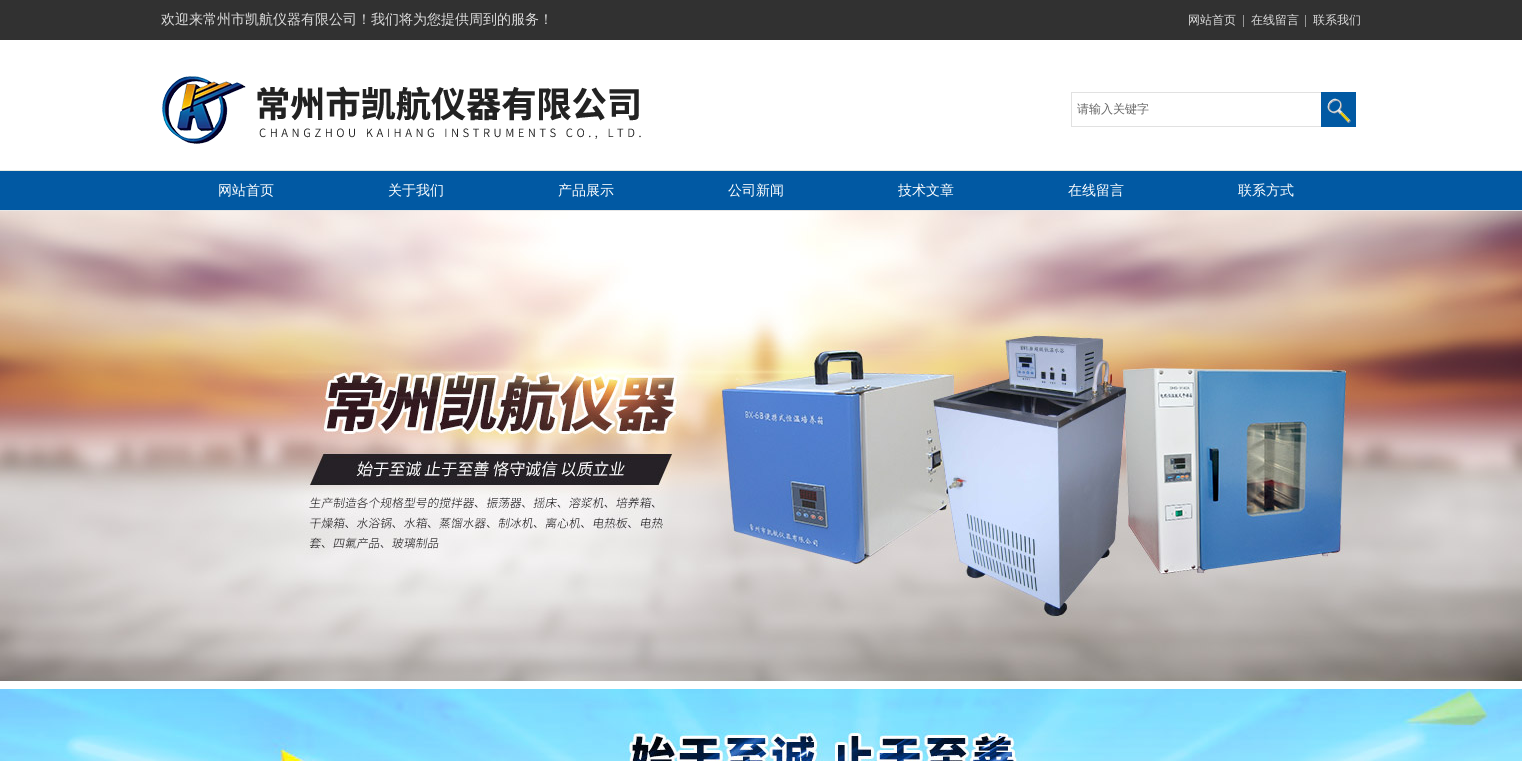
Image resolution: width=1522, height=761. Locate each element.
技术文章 (926, 190)
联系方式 (1266, 190)
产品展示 (586, 190)
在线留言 (1275, 20)
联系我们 (1337, 20)
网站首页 (1212, 20)
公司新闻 (756, 190)
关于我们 (416, 190)
